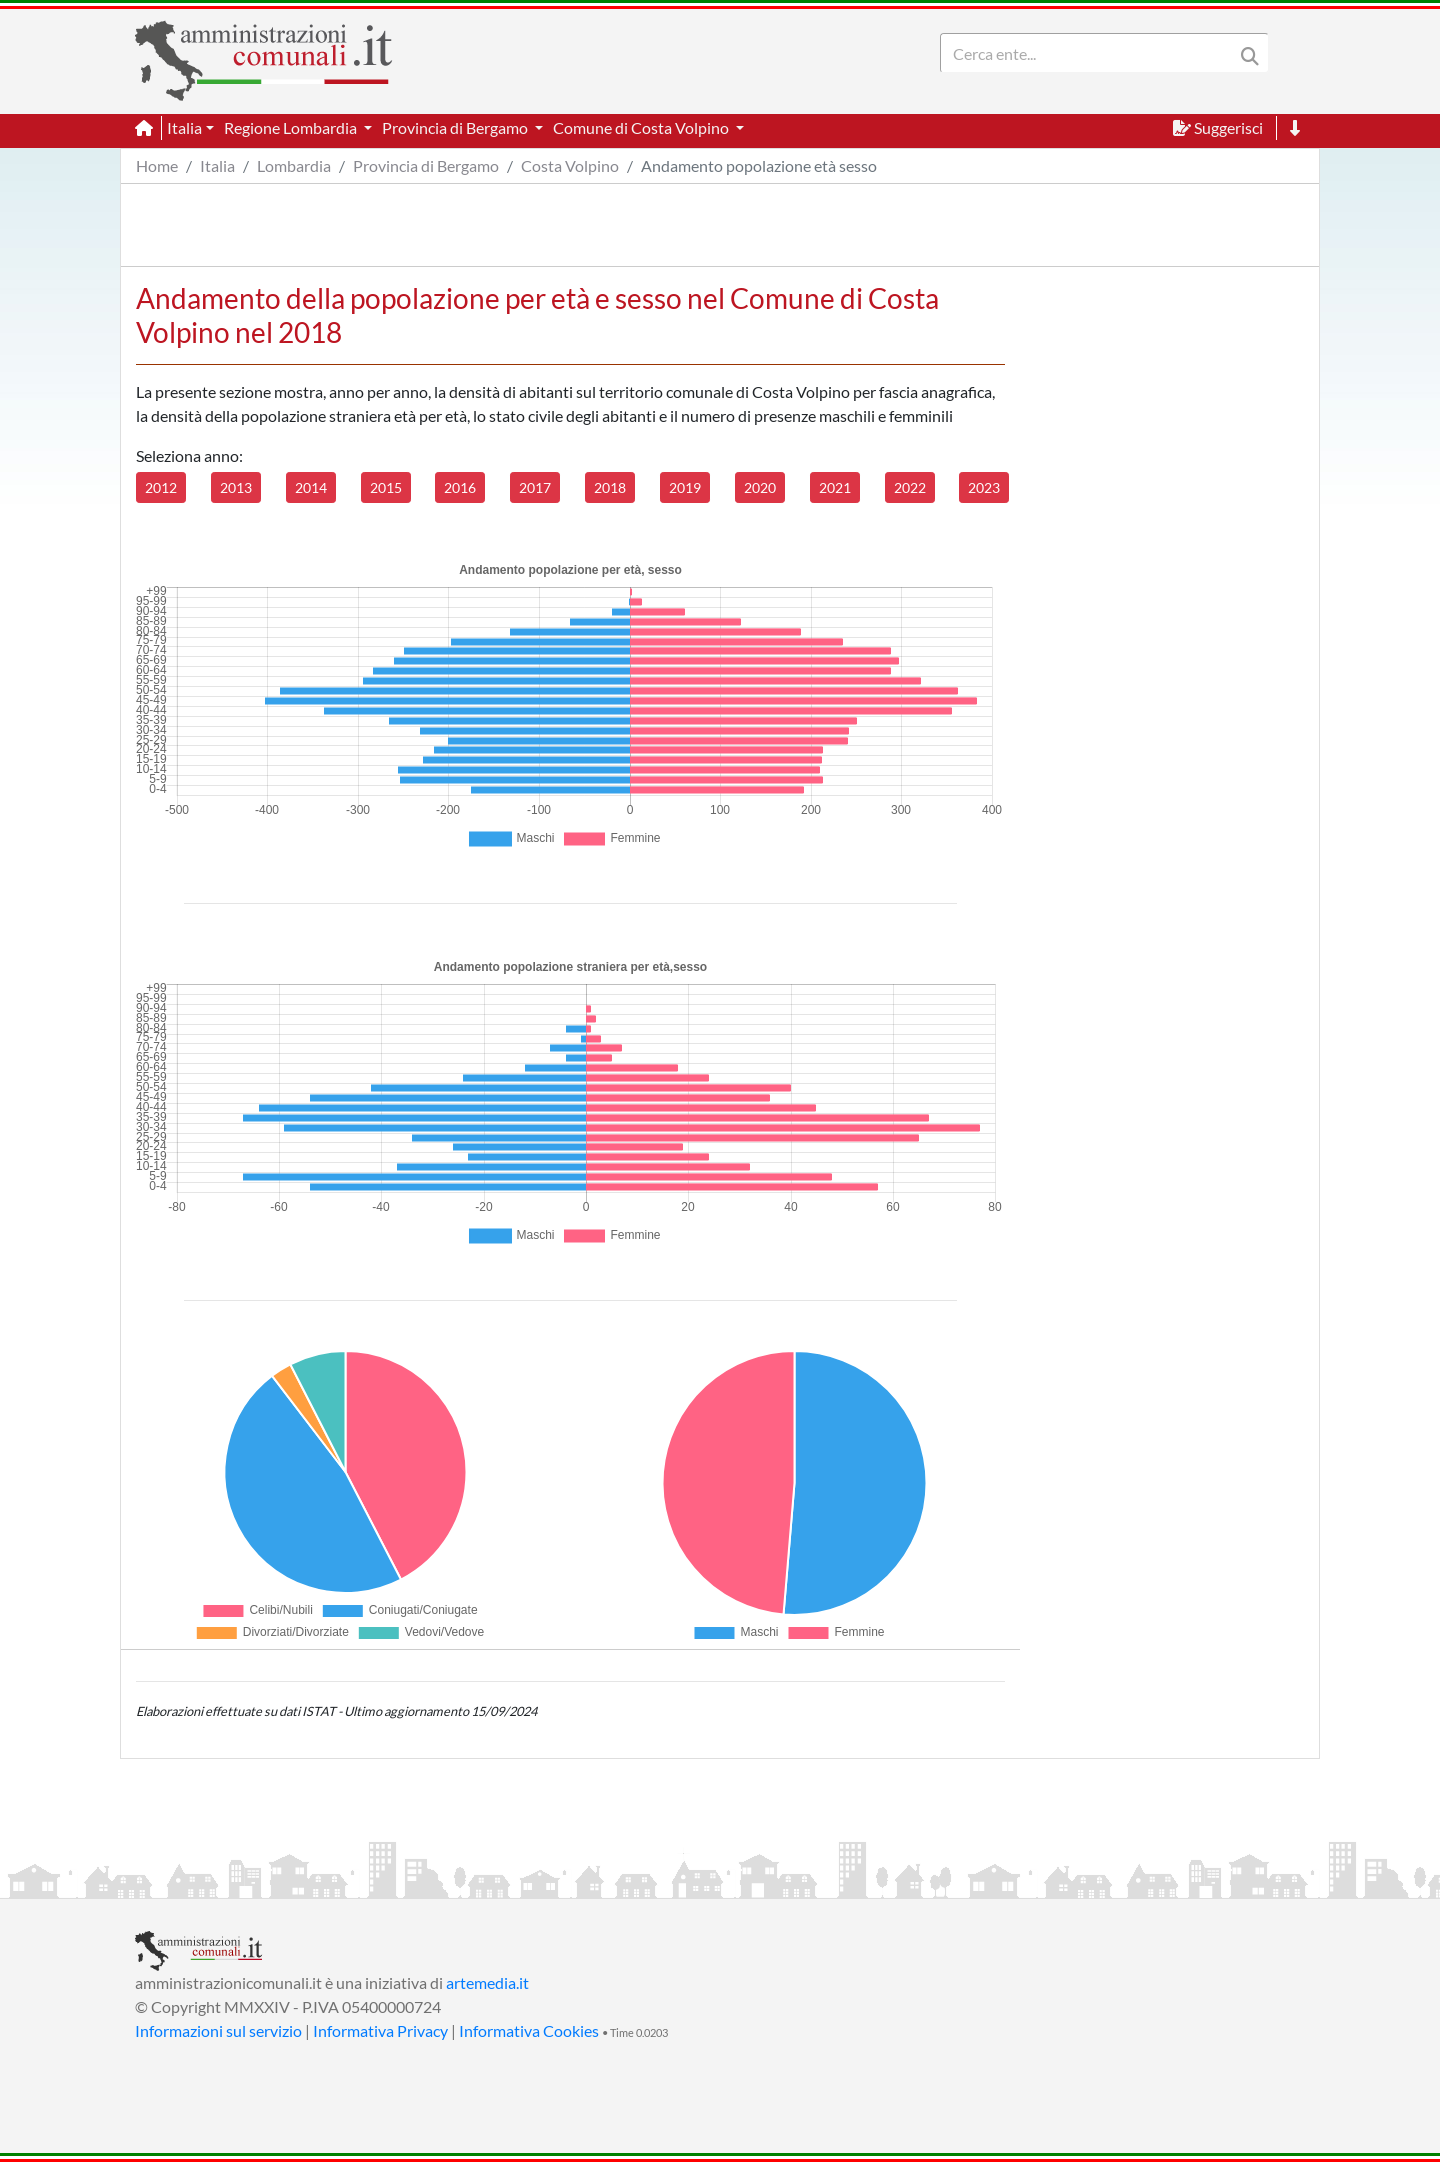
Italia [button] (184, 127)
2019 (685, 487)
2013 (236, 487)
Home (157, 165)
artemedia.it (487, 1982)
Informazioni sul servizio (218, 2030)
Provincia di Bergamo (426, 165)
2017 (535, 487)
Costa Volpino (570, 165)
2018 (610, 487)
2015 (386, 487)
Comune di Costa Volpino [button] (642, 127)
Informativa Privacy (380, 2030)
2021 (835, 487)
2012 (161, 487)
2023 (984, 487)
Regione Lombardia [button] (292, 127)
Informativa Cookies (529, 2030)
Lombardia (294, 165)
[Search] (1091, 53)
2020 (760, 487)
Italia (217, 165)
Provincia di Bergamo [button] (456, 127)
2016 (460, 487)
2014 (311, 487)
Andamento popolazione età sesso (759, 165)
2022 (910, 487)
